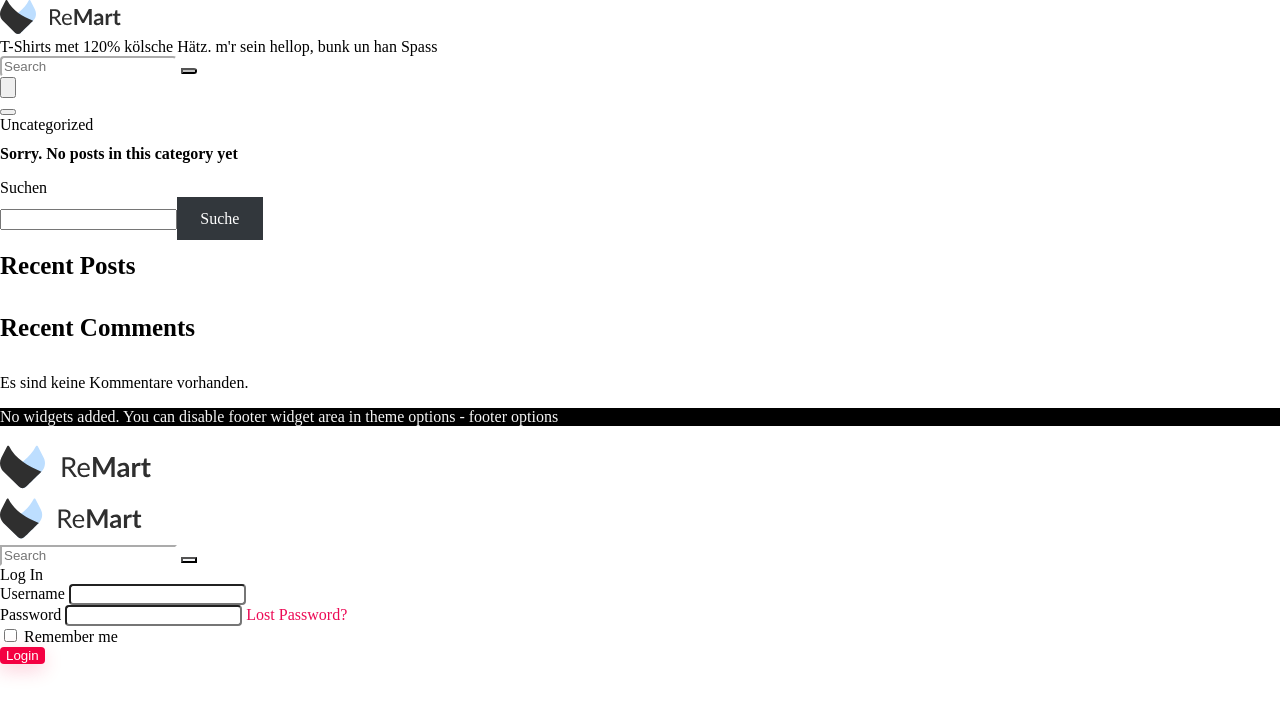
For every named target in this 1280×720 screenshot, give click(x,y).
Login (22, 655)
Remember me (61, 636)
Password (30, 614)
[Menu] (8, 87)
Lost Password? (296, 614)
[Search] (189, 71)
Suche (219, 218)
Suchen (23, 187)
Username (32, 593)
